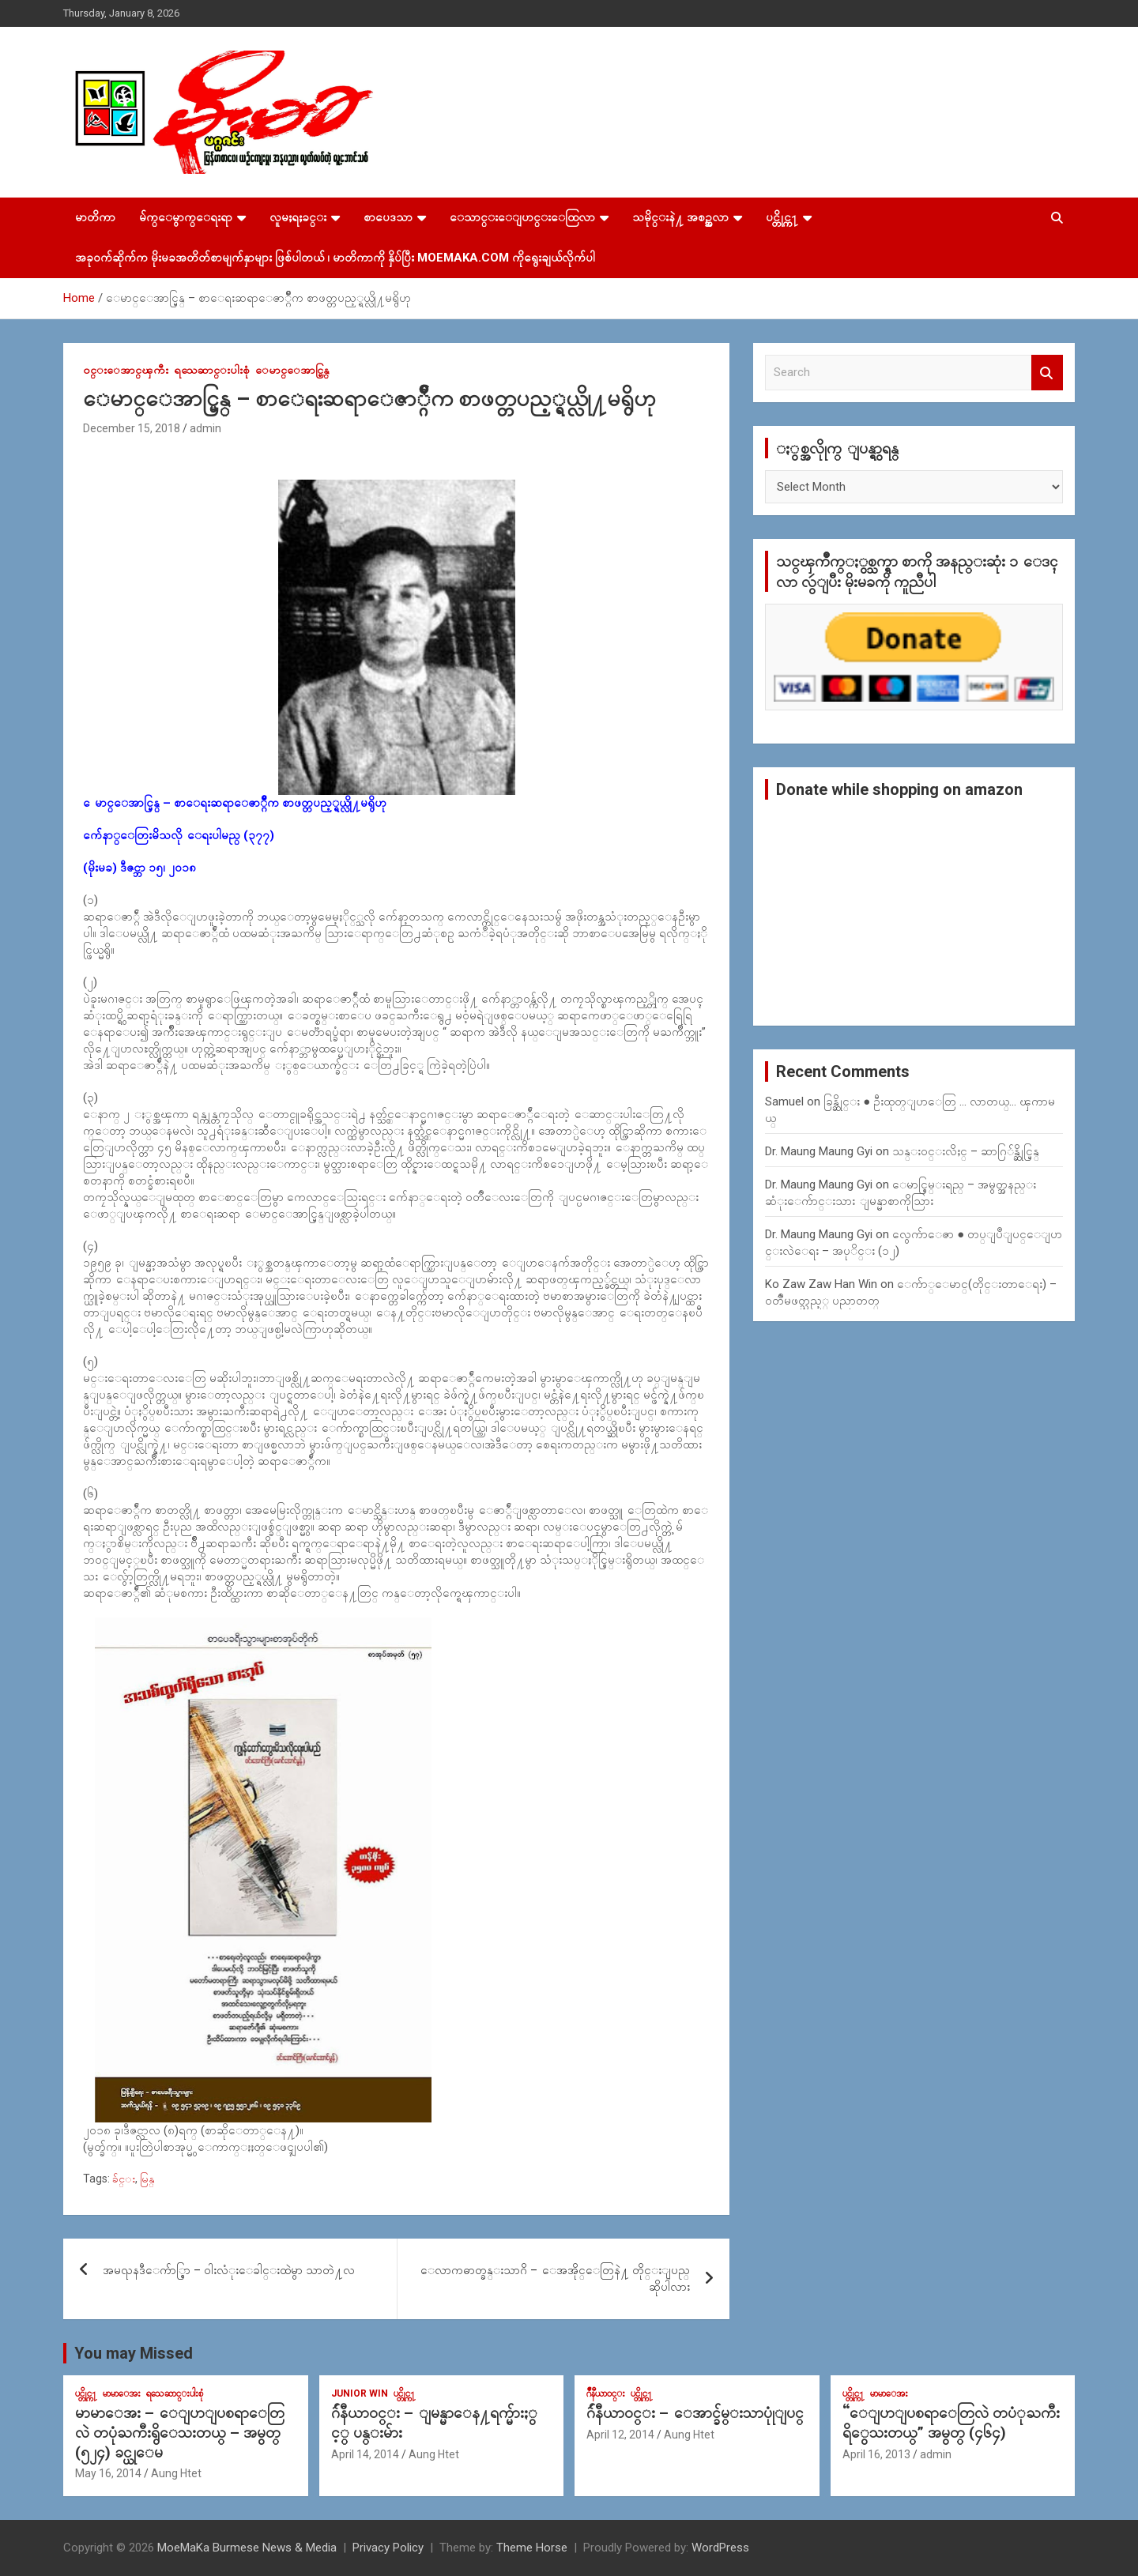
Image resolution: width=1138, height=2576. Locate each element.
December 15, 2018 (131, 428)
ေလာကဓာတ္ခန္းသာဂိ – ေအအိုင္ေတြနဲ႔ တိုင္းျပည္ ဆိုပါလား (555, 2278)
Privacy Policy (388, 2547)
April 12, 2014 (620, 2434)
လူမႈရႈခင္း (297, 217)
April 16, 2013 (876, 2454)
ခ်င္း (123, 2178)
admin (205, 428)
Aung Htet (176, 2473)
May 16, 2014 (108, 2473)
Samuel (784, 1101)
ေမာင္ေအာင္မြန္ (292, 369)
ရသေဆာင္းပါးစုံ (212, 369)
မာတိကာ (95, 217)
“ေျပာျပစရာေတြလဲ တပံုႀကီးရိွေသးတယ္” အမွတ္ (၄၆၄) (951, 2423)
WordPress (720, 2547)
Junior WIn (359, 2393)
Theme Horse (531, 2547)
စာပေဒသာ (388, 217)
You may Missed (133, 2353)
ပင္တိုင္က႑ (782, 217)
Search (1047, 372)
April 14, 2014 (365, 2454)
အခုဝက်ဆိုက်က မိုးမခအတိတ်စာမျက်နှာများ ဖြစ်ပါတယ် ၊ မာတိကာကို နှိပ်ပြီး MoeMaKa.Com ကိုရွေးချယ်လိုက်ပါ (335, 257)
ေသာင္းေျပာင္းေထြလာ (522, 217)
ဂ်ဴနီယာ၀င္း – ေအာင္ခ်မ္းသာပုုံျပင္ (695, 2413)
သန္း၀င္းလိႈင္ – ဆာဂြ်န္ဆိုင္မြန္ (965, 1151)
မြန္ (147, 2178)
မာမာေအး (122, 2393)
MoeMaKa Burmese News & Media (247, 2547)
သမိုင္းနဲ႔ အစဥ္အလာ (680, 217)
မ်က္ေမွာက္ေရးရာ (185, 217)
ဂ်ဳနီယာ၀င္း (605, 2393)
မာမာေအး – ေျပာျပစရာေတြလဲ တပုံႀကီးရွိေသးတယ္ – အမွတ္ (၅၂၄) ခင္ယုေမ (179, 2432)
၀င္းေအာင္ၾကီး (125, 369)
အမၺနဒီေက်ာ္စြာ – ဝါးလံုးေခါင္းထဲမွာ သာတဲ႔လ (229, 2270)
